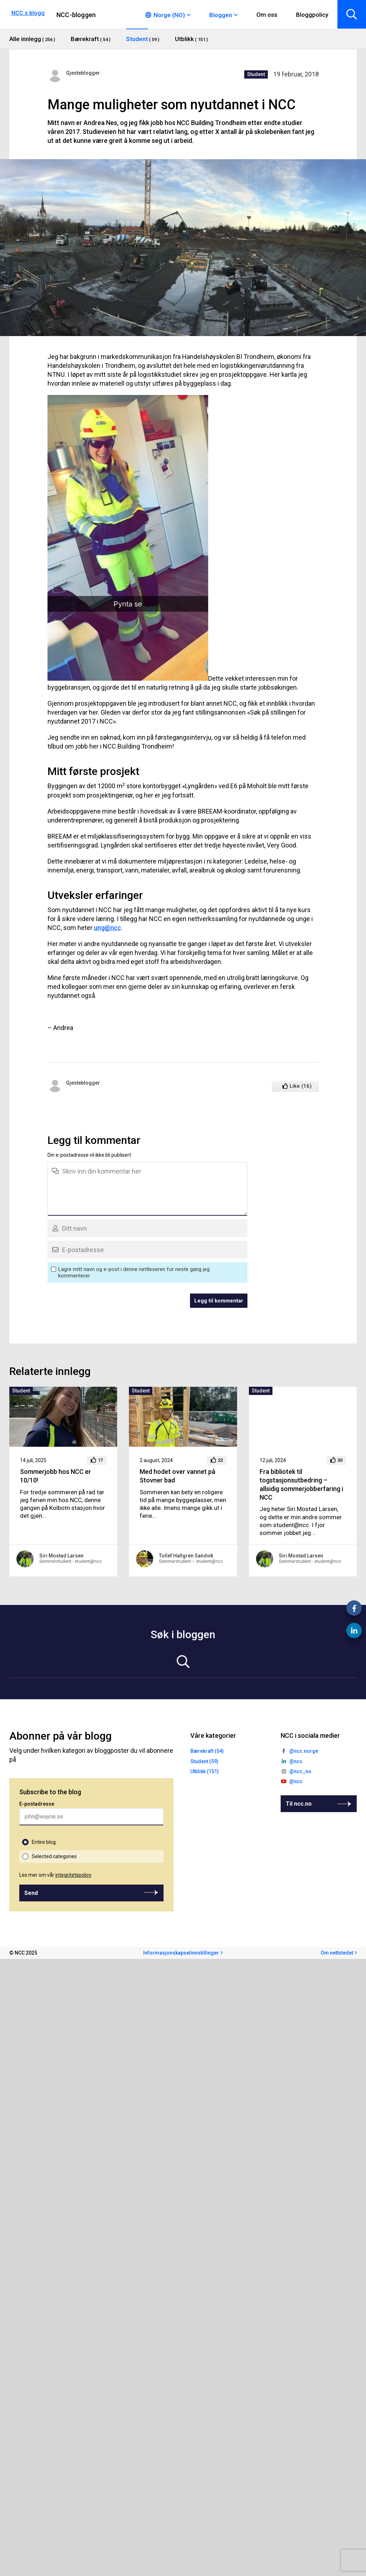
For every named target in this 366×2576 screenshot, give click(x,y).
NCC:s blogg (28, 13)
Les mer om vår (55, 1875)
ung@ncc (107, 927)
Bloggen (220, 15)
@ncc (295, 1761)
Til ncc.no (299, 1803)
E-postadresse (36, 1804)
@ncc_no (300, 1771)
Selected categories (54, 1856)
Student (256, 74)
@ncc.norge (303, 1751)
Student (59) (204, 1761)
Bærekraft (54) (207, 1751)
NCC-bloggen (76, 15)
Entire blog (44, 1842)
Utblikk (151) (204, 1771)
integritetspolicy (73, 1875)
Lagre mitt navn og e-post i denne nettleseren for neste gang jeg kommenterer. (134, 1272)
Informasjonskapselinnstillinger (181, 1953)
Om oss (266, 14)
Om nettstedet (337, 1953)
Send (31, 1893)
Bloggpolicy (312, 14)
